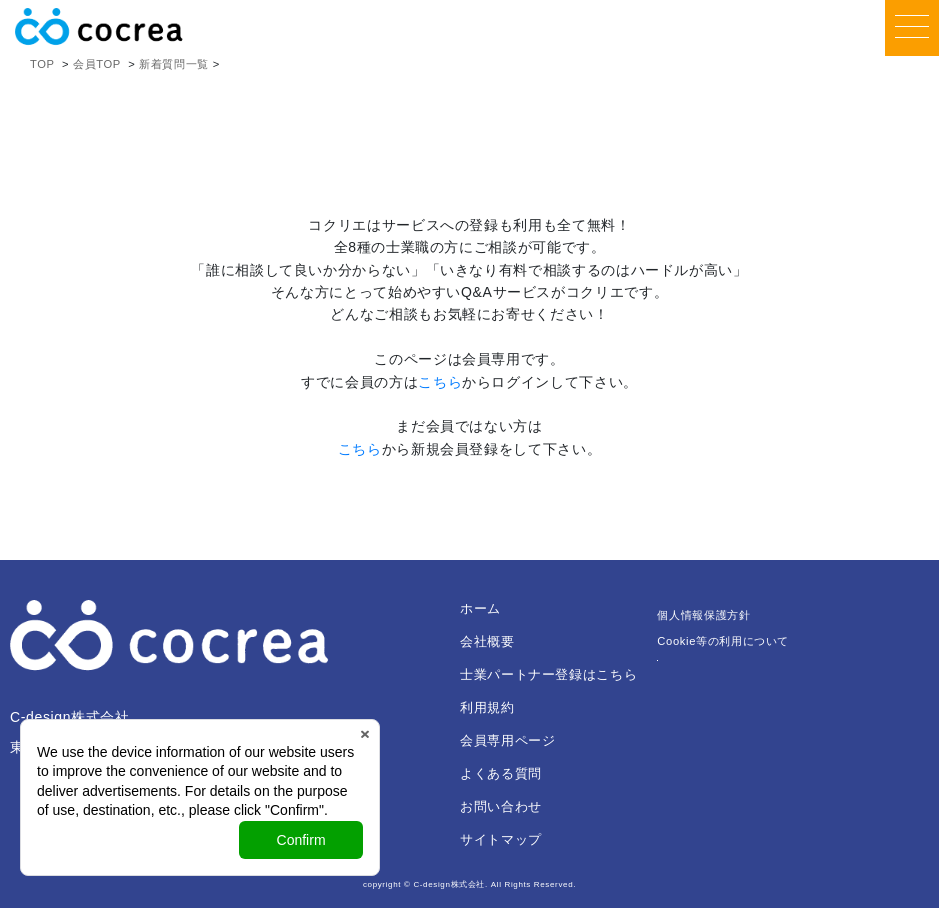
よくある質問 (501, 773)
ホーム (480, 608)
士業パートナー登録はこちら (548, 674)
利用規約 (487, 707)
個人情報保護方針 (703, 615)
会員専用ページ (507, 740)
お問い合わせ (501, 806)
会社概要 (487, 641)
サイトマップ (501, 839)
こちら (440, 382)
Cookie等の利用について (723, 641)
